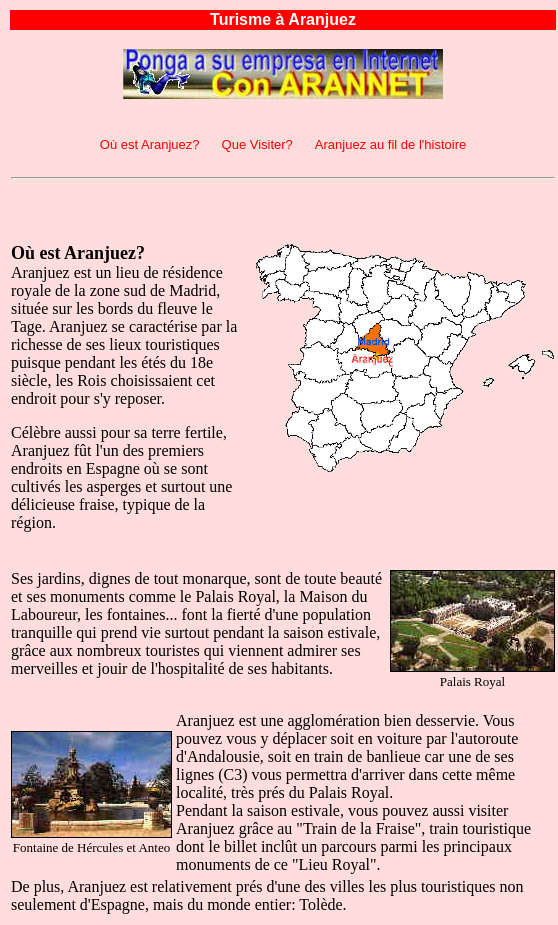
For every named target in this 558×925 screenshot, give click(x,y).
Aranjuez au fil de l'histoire (390, 144)
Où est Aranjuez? (150, 144)
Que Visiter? (257, 144)
